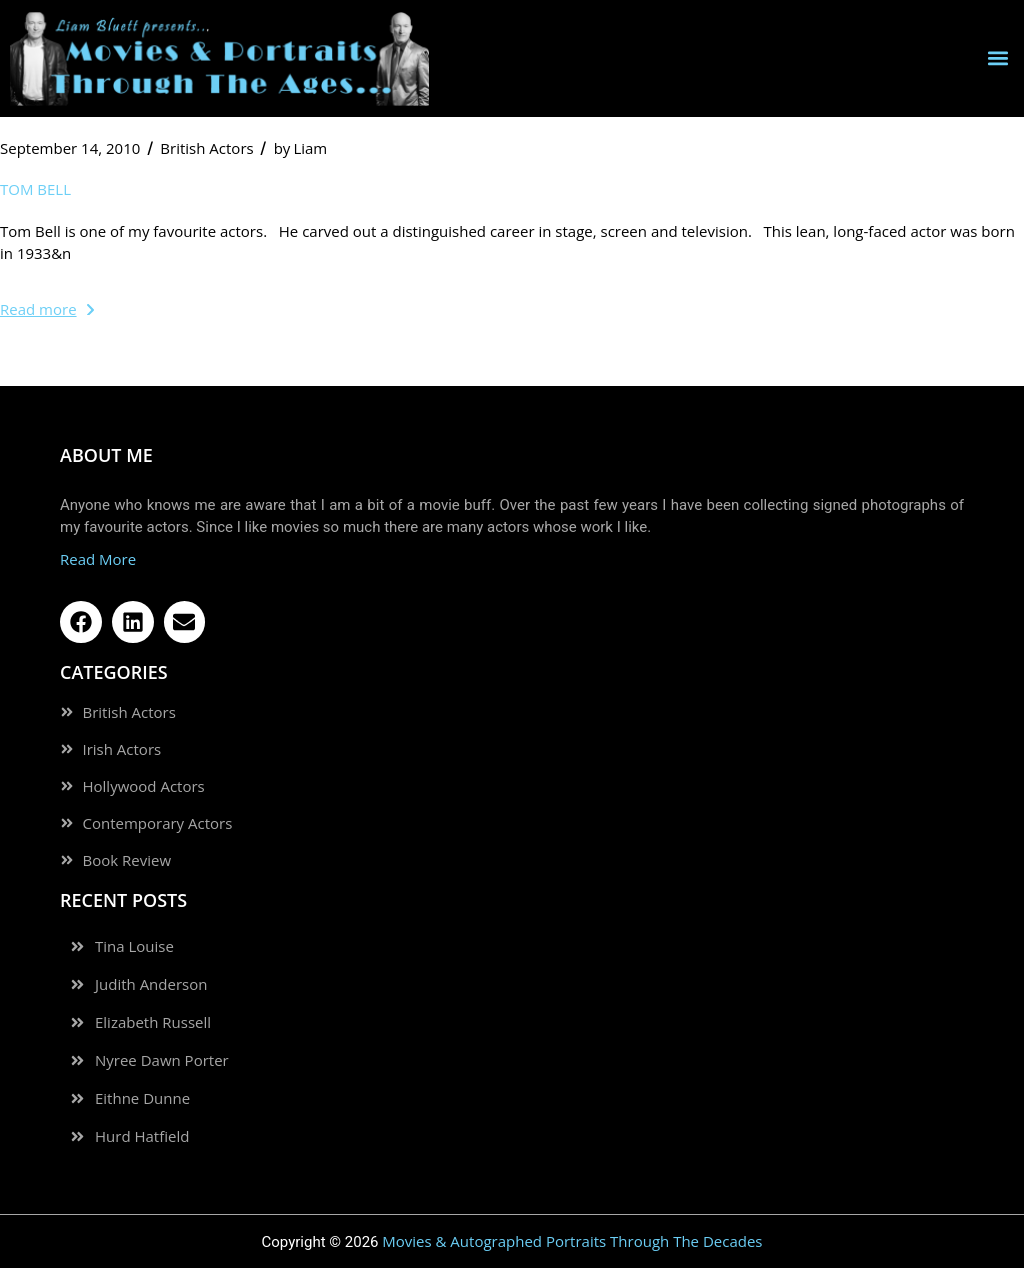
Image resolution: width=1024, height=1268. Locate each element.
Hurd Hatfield (142, 1136)
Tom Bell (35, 189)
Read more (47, 309)
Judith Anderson (151, 984)
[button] (997, 58)
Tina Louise (134, 946)
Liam (301, 148)
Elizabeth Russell (153, 1022)
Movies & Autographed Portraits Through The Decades (572, 1241)
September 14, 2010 (70, 148)
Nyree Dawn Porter (162, 1060)
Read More (98, 559)
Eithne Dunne (142, 1098)
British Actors (206, 148)
